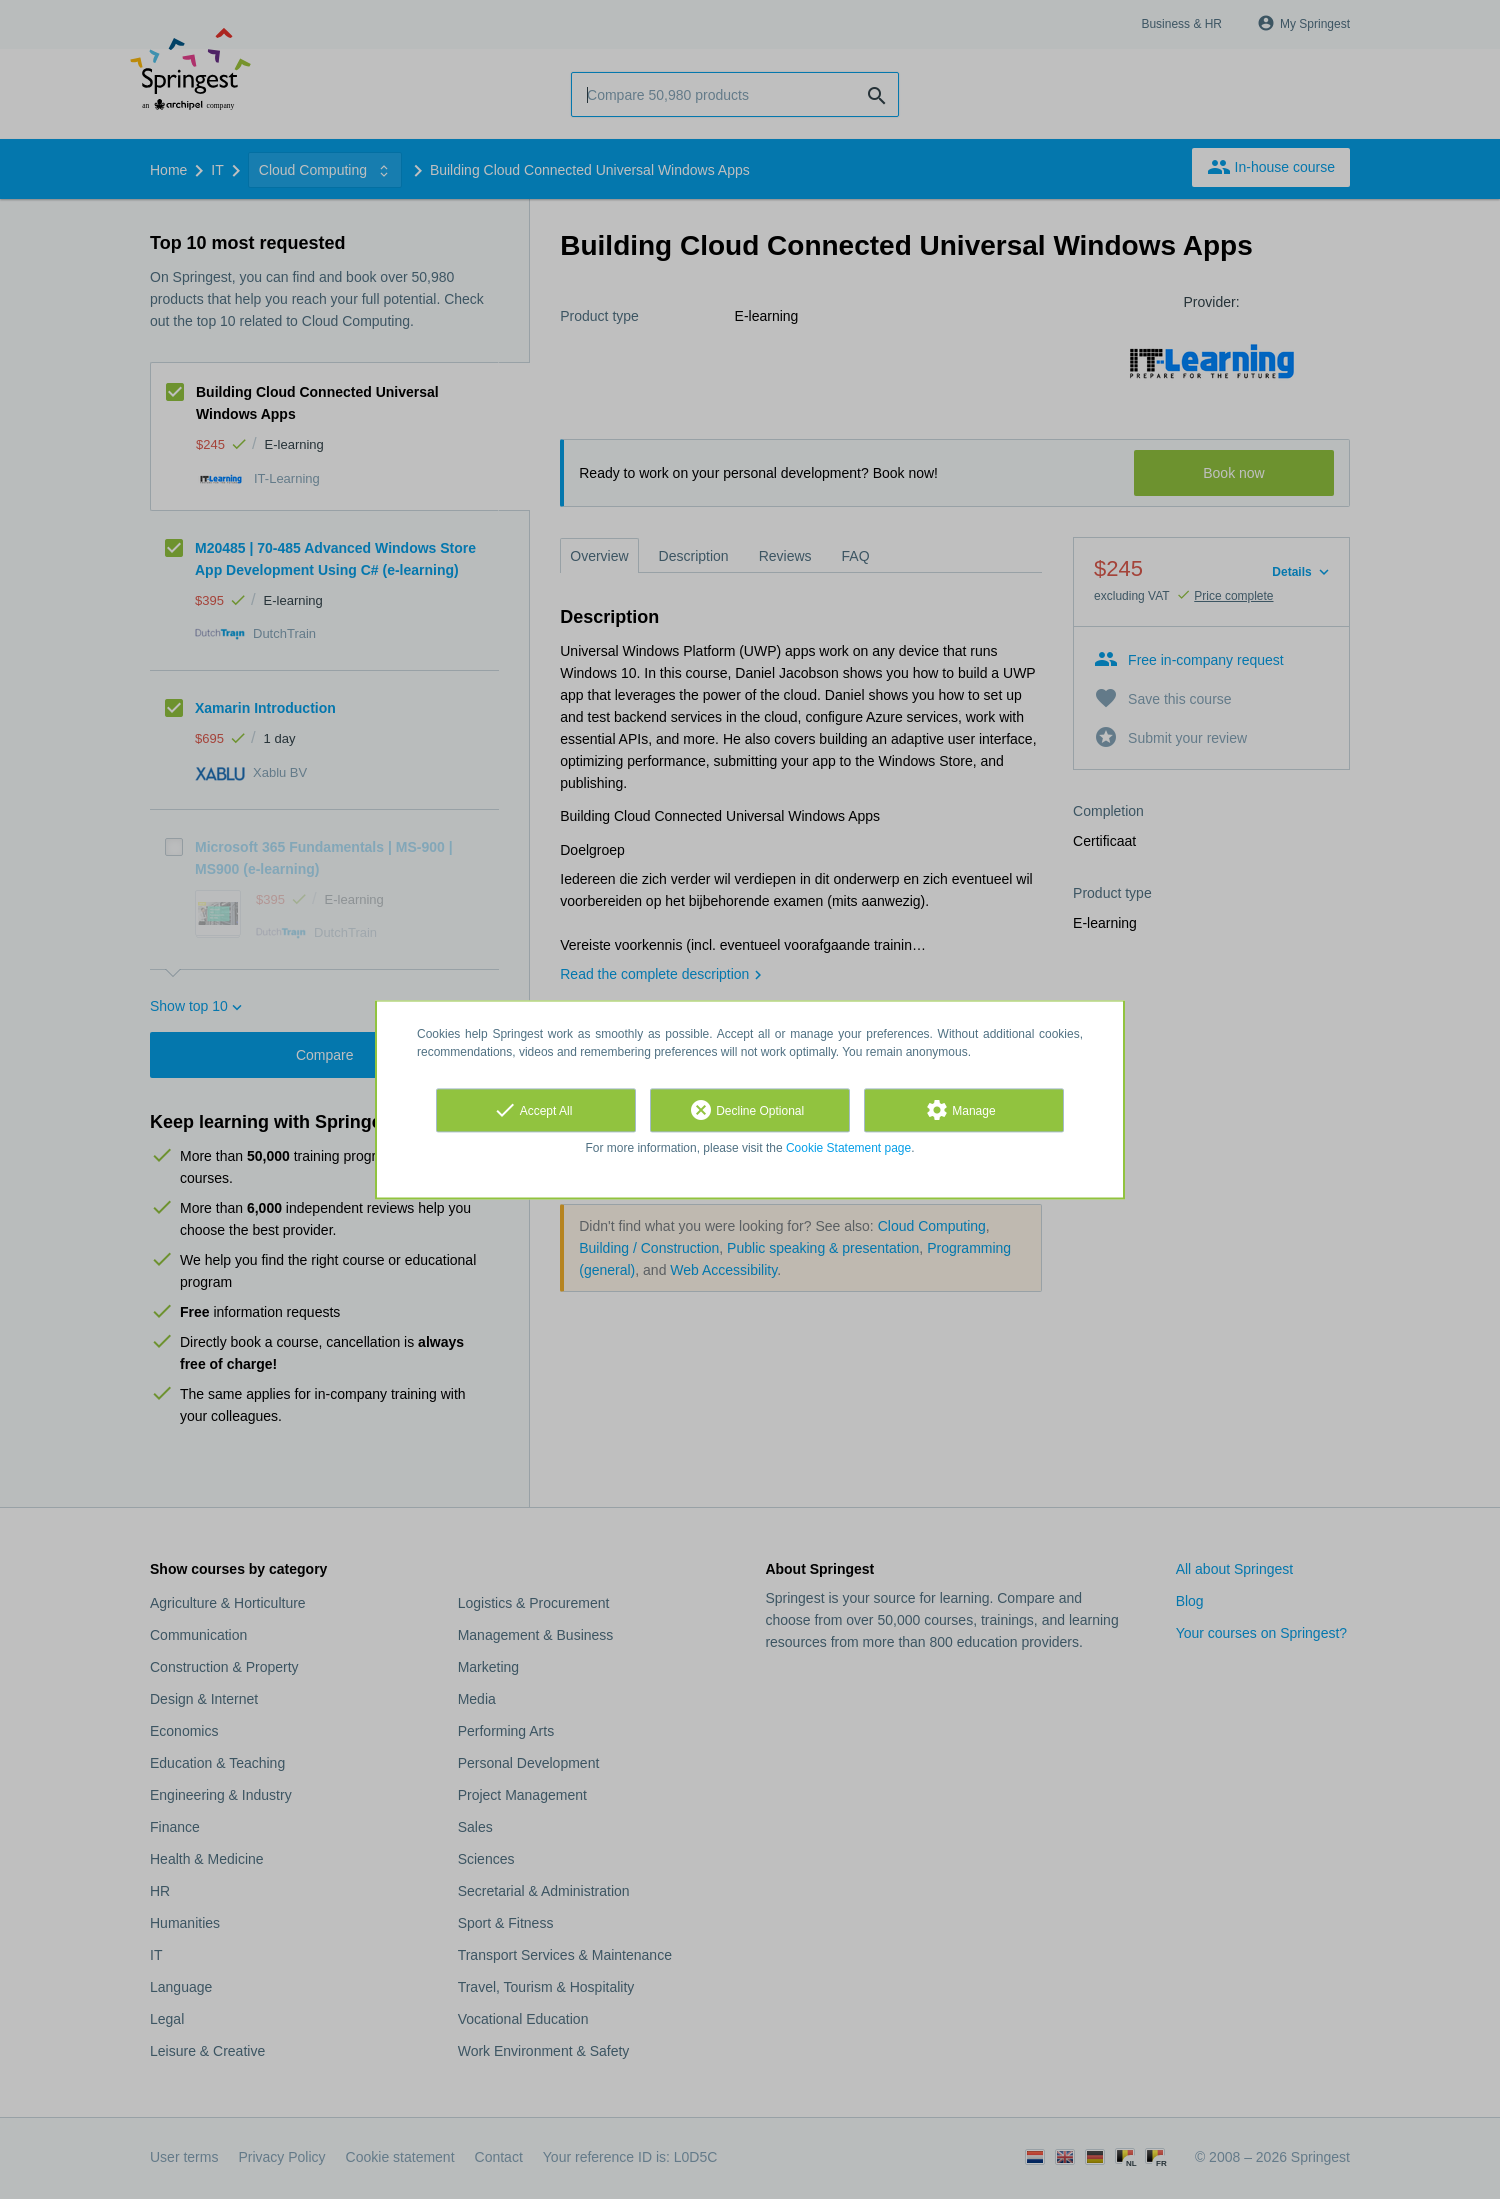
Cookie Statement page (848, 1148)
